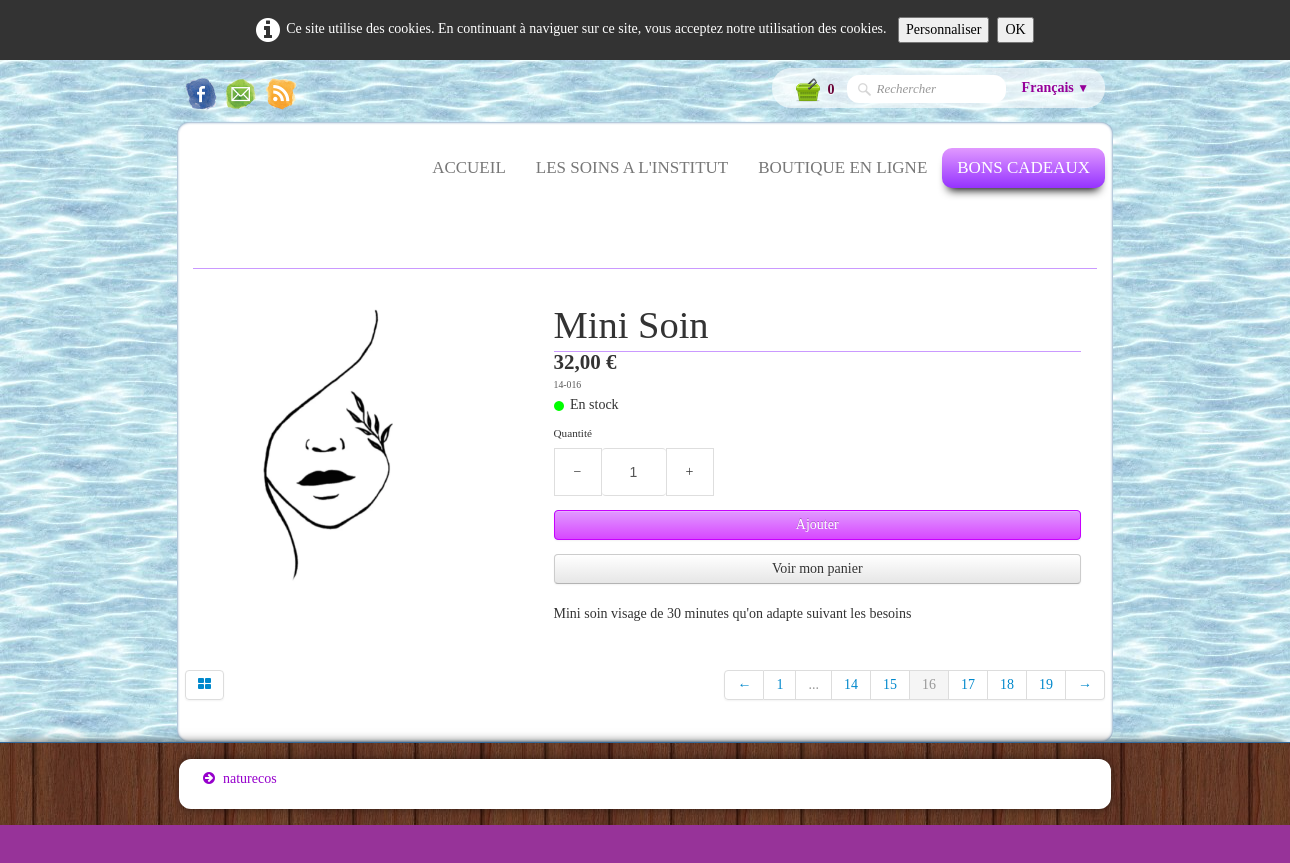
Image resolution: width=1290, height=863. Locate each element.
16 (929, 684)
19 (1046, 684)
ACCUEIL (469, 167)
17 (968, 684)
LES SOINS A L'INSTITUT (632, 167)
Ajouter (817, 524)
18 (1007, 684)
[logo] (202, 180)
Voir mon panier (817, 568)
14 (851, 684)
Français (1055, 87)
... (813, 684)
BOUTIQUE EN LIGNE (842, 167)
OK (1015, 29)
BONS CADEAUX (1023, 167)
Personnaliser (943, 29)
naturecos (240, 778)
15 (890, 684)
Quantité (573, 433)
